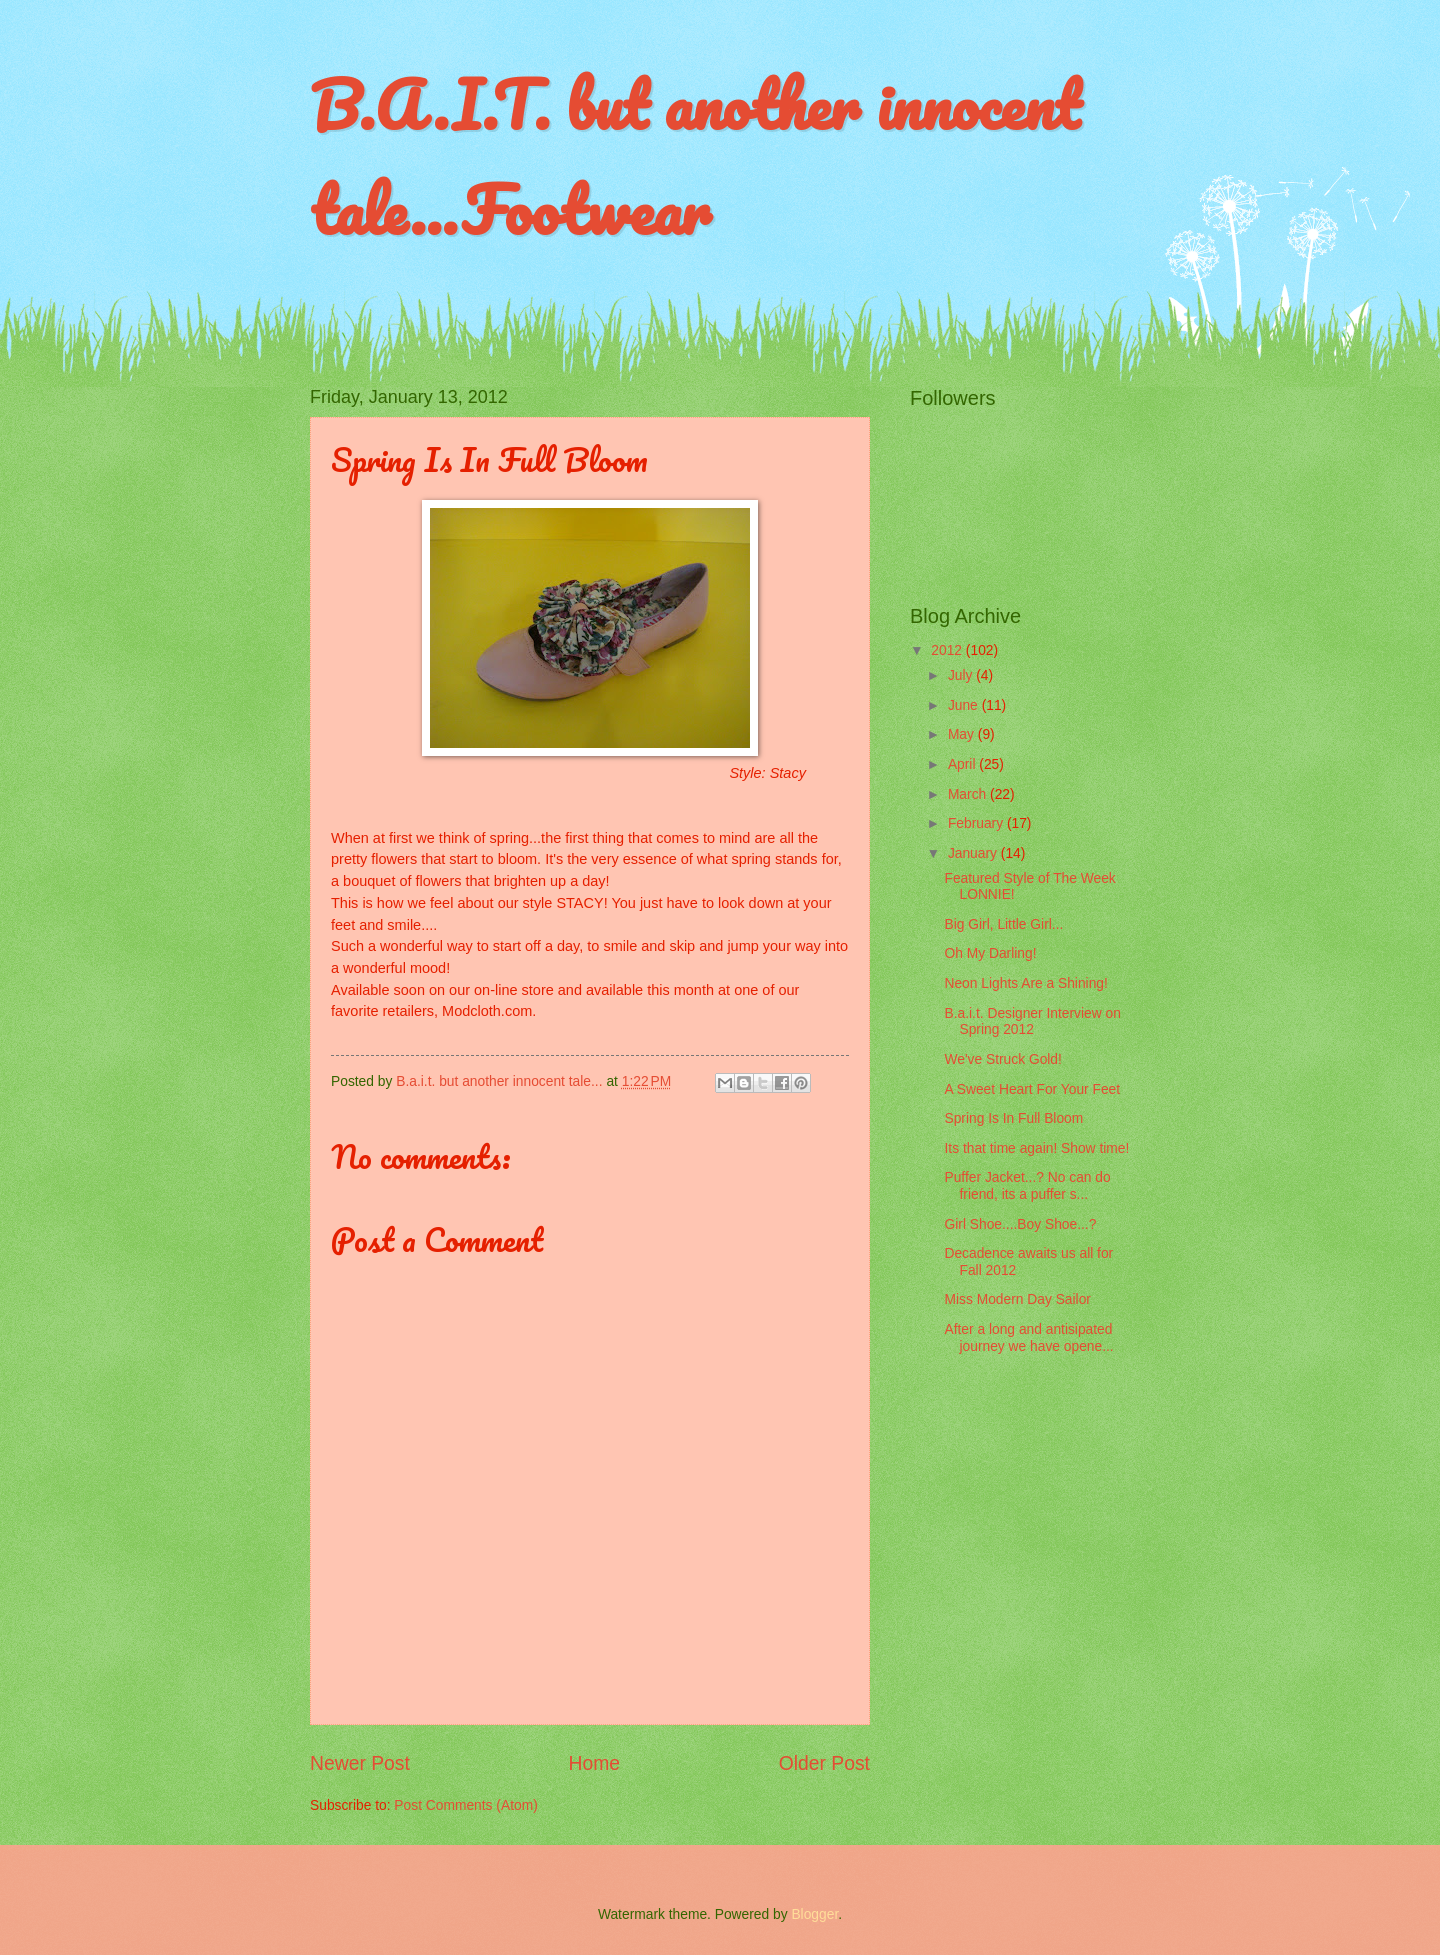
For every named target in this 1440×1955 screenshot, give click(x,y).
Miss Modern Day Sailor (1017, 1299)
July (962, 675)
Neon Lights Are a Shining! (1025, 983)
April (963, 764)
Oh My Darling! (990, 953)
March (969, 794)
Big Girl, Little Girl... (1003, 924)
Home (595, 1763)
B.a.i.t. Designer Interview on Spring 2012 (1032, 1022)
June (965, 705)
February (977, 823)
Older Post (824, 1763)
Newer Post (360, 1763)
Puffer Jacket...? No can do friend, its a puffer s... (1027, 1186)
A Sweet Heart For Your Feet (1032, 1089)
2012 (948, 650)
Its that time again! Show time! (1036, 1148)
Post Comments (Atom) (465, 1805)
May (963, 734)
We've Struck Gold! (1002, 1059)
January (974, 853)
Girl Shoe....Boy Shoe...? (1020, 1224)
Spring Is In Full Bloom (1013, 1118)
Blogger (814, 1914)
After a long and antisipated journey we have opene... (1028, 1338)
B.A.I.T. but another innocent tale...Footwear (695, 157)
